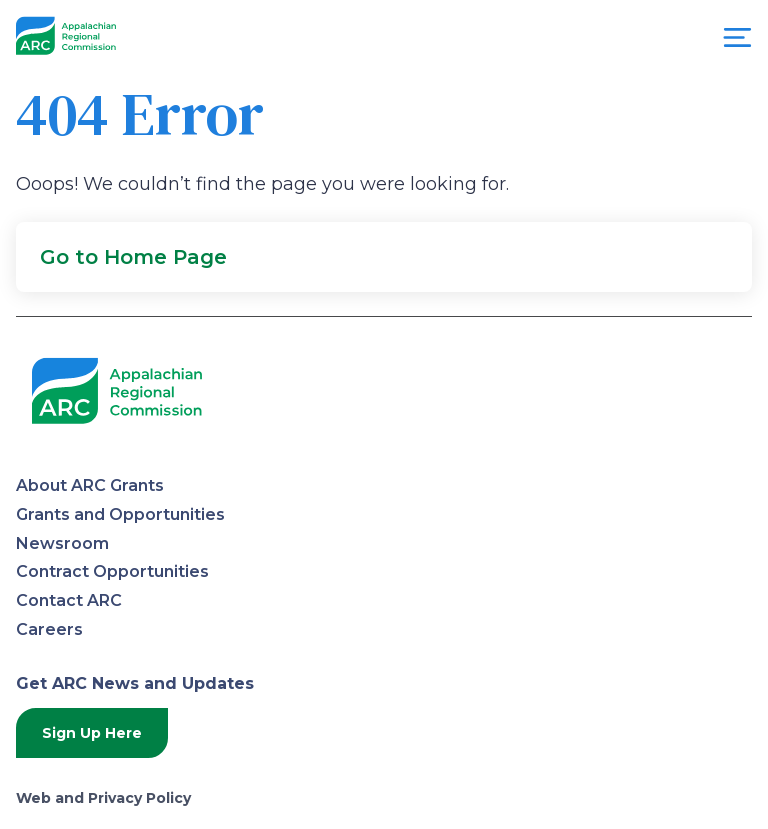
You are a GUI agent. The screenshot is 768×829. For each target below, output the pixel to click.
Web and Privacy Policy (103, 798)
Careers (49, 629)
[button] (384, 257)
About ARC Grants (90, 485)
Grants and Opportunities (120, 514)
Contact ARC (69, 600)
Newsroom (62, 543)
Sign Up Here (92, 733)
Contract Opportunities (112, 571)
